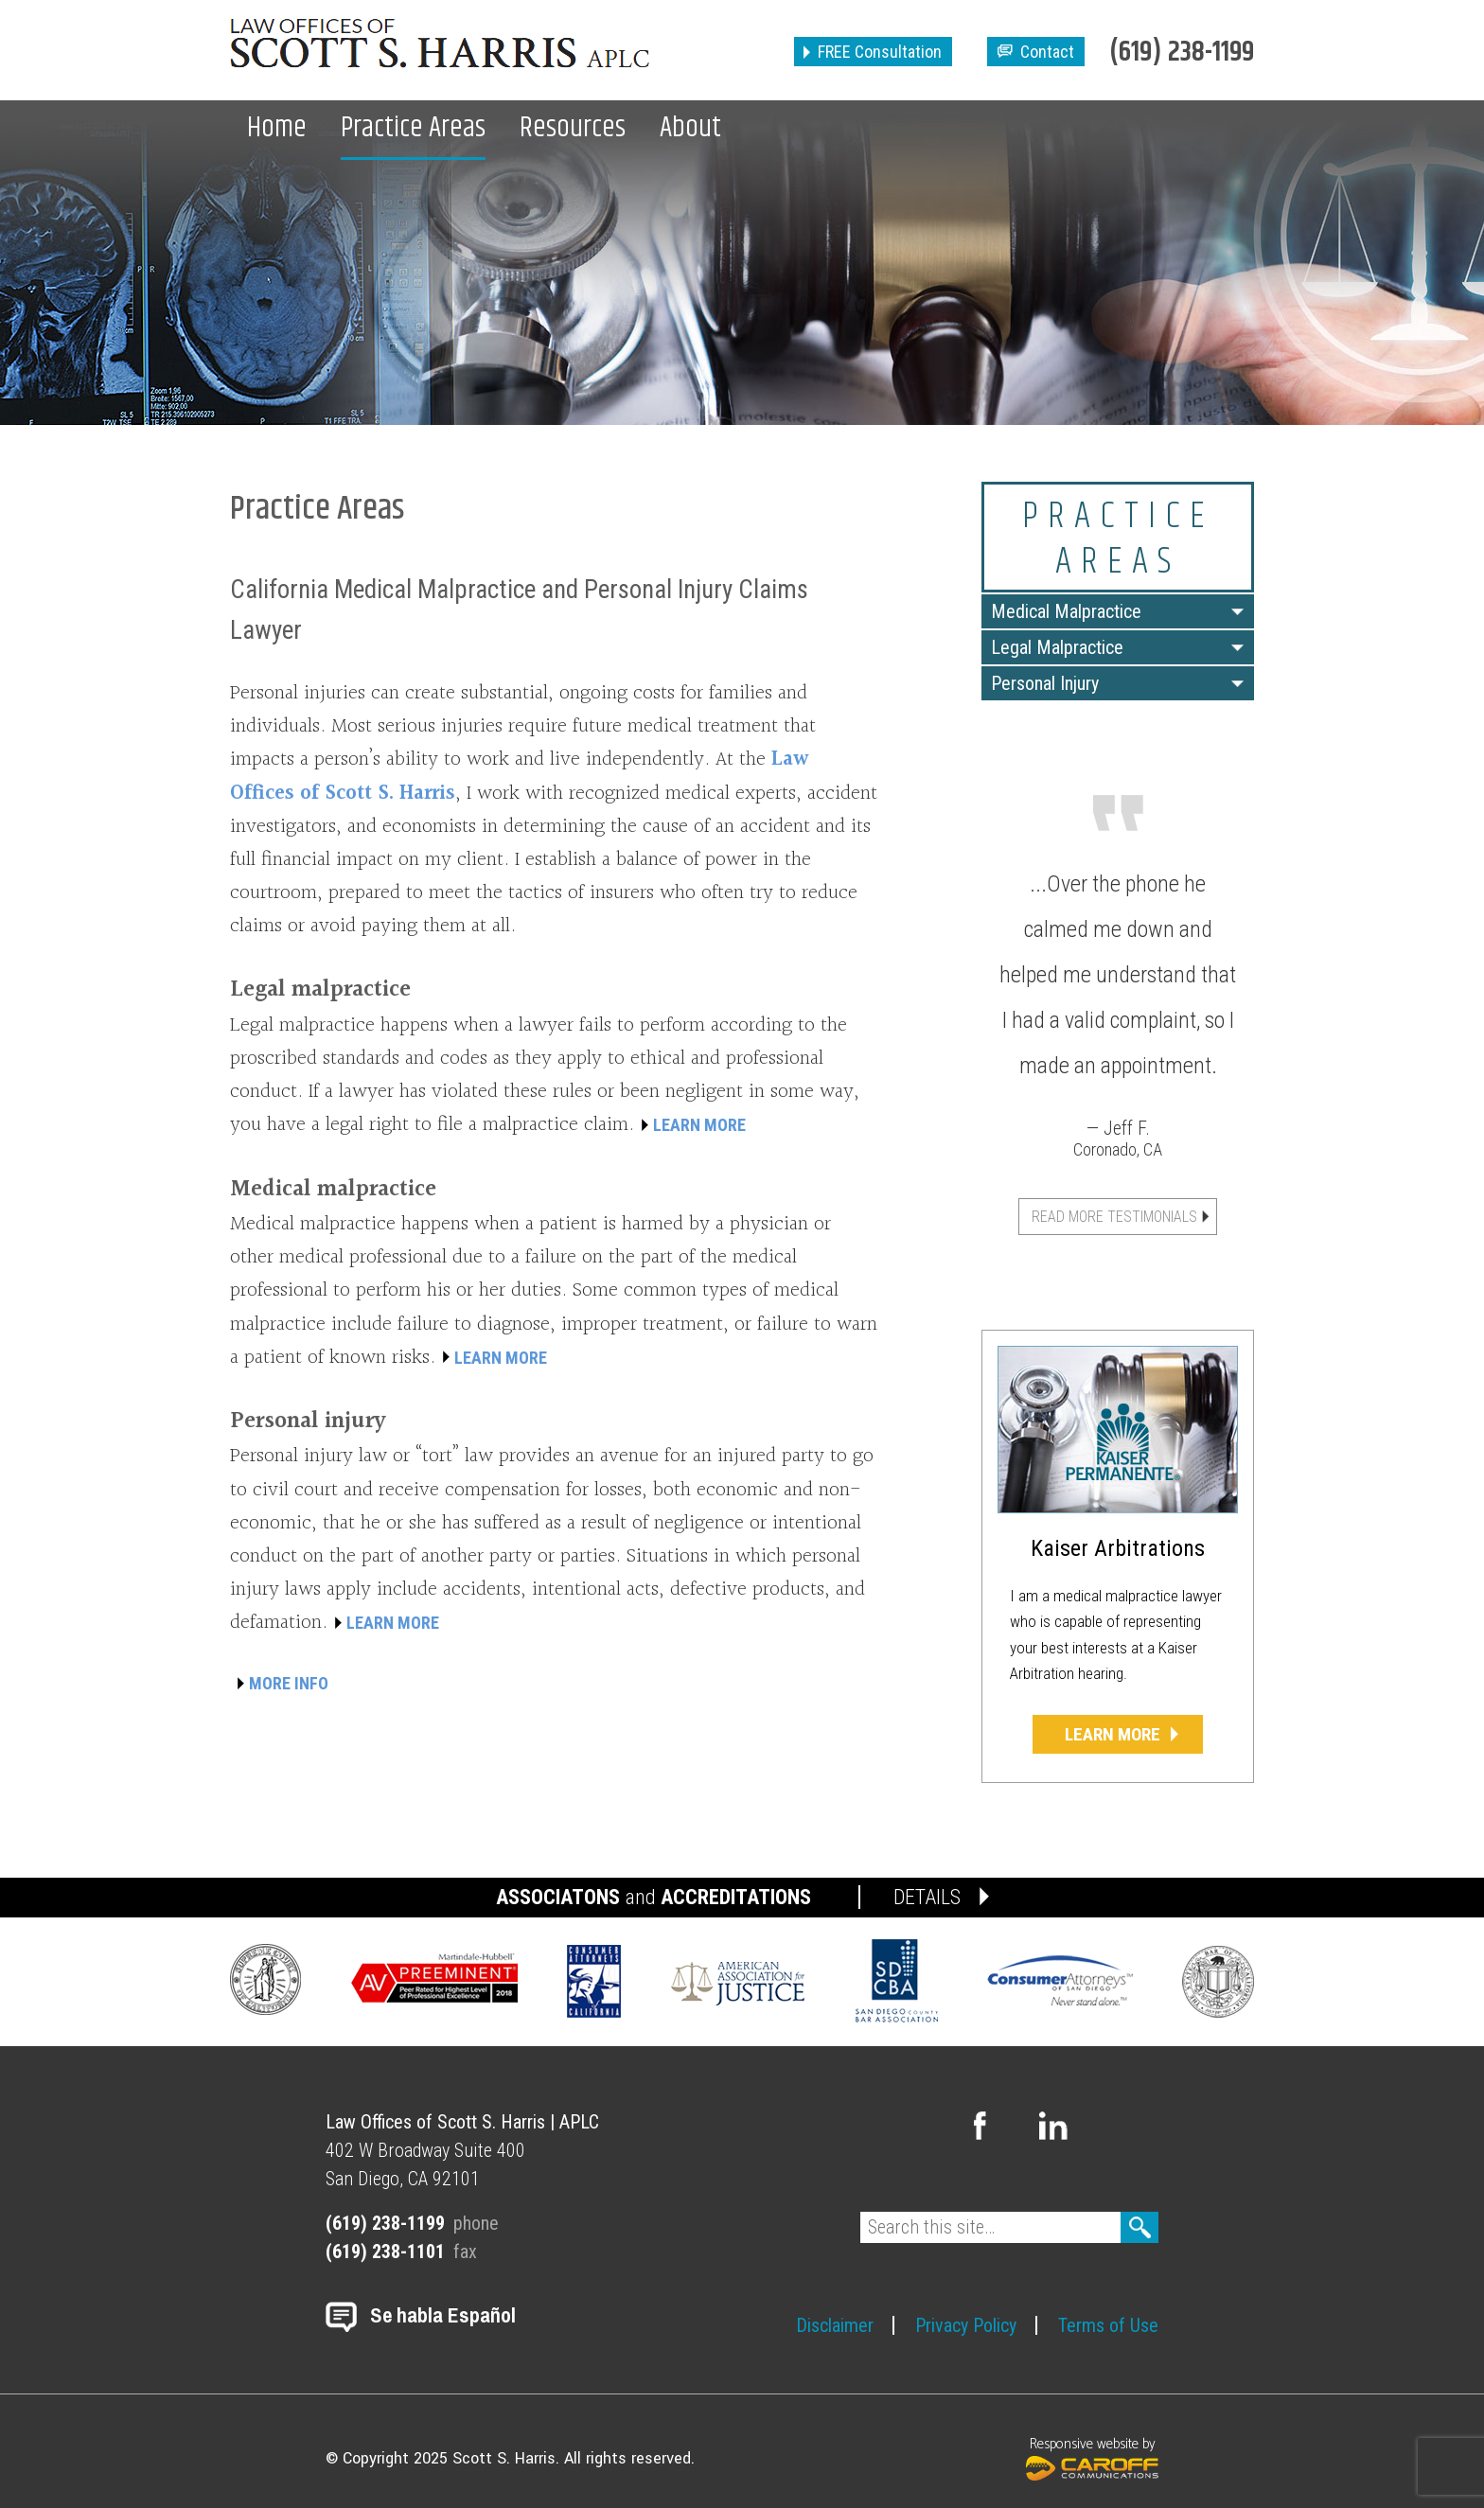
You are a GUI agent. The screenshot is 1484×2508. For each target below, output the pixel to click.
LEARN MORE (699, 1125)
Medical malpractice (333, 1190)
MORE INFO (288, 1683)
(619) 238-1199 (1181, 53)
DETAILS (927, 1897)
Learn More (1112, 1734)
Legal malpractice (320, 990)
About (690, 128)
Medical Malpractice (1066, 611)
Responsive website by (1092, 2456)
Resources (573, 128)
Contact (1047, 52)
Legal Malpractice (1057, 647)
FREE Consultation (880, 52)
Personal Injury (1045, 683)
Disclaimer (835, 2325)
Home (277, 128)
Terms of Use (1108, 2325)
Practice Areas (413, 128)
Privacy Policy (965, 2325)
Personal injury (308, 1421)
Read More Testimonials (1114, 1217)
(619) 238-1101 (385, 2251)
